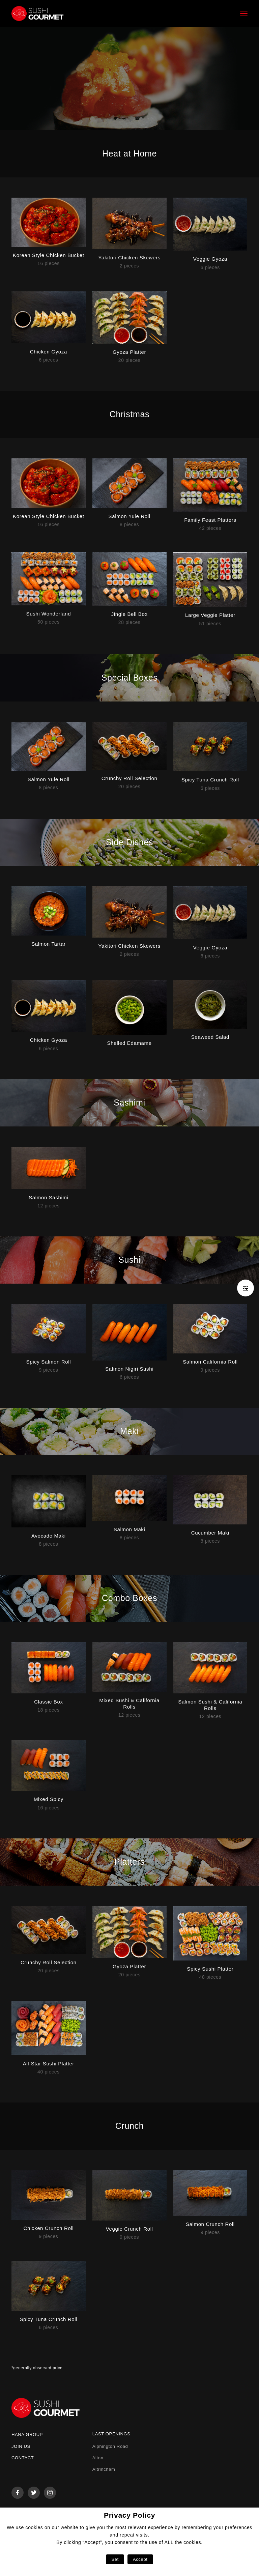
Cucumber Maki (210, 1533)
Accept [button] (140, 2559)
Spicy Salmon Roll (48, 1362)
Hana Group (27, 2434)
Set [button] (114, 2559)
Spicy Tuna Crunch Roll (210, 779)
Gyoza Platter (129, 352)
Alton (98, 2457)
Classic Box (48, 1702)
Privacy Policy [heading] (129, 2515)
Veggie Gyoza (210, 259)
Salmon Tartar (48, 944)
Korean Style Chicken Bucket (48, 255)
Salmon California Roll (210, 1362)
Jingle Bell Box (129, 614)
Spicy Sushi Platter (210, 1969)
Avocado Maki (48, 1536)
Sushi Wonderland (48, 614)
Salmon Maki (129, 1529)
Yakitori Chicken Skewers (129, 257)
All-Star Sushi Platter (48, 2063)
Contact (22, 2457)
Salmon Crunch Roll (210, 2224)
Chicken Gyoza (48, 351)
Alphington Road (110, 2446)
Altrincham (103, 2469)
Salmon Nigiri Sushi (129, 1369)
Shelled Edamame (129, 1043)
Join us (20, 2446)
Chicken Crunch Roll (48, 2228)
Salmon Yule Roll (129, 516)
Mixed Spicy (48, 1799)
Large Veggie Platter (210, 615)
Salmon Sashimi (48, 1197)
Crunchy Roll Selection (129, 778)
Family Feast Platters (210, 520)
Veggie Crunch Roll (129, 2229)
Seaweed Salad (210, 1037)
